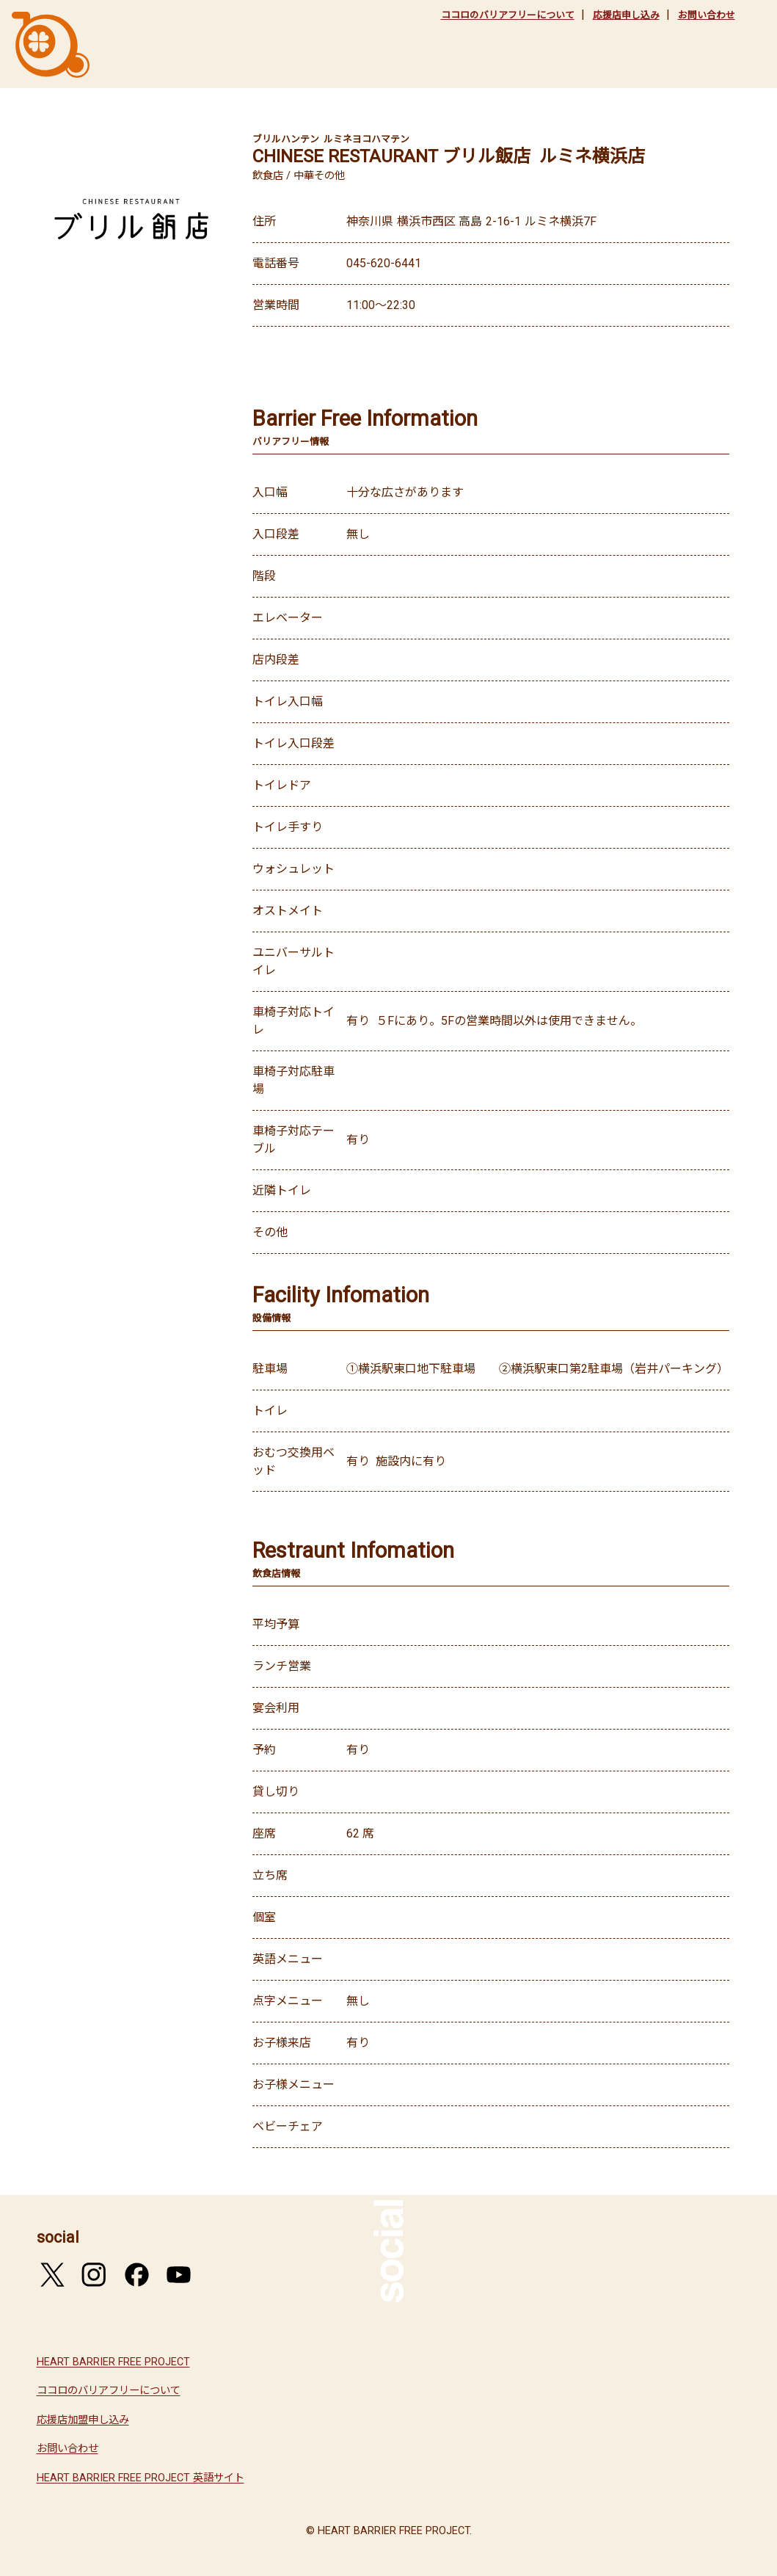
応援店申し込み (626, 15)
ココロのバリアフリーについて (507, 15)
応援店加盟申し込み (83, 2420)
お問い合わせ (706, 15)
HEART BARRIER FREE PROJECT (113, 2362)
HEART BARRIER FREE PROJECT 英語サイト (140, 2478)
